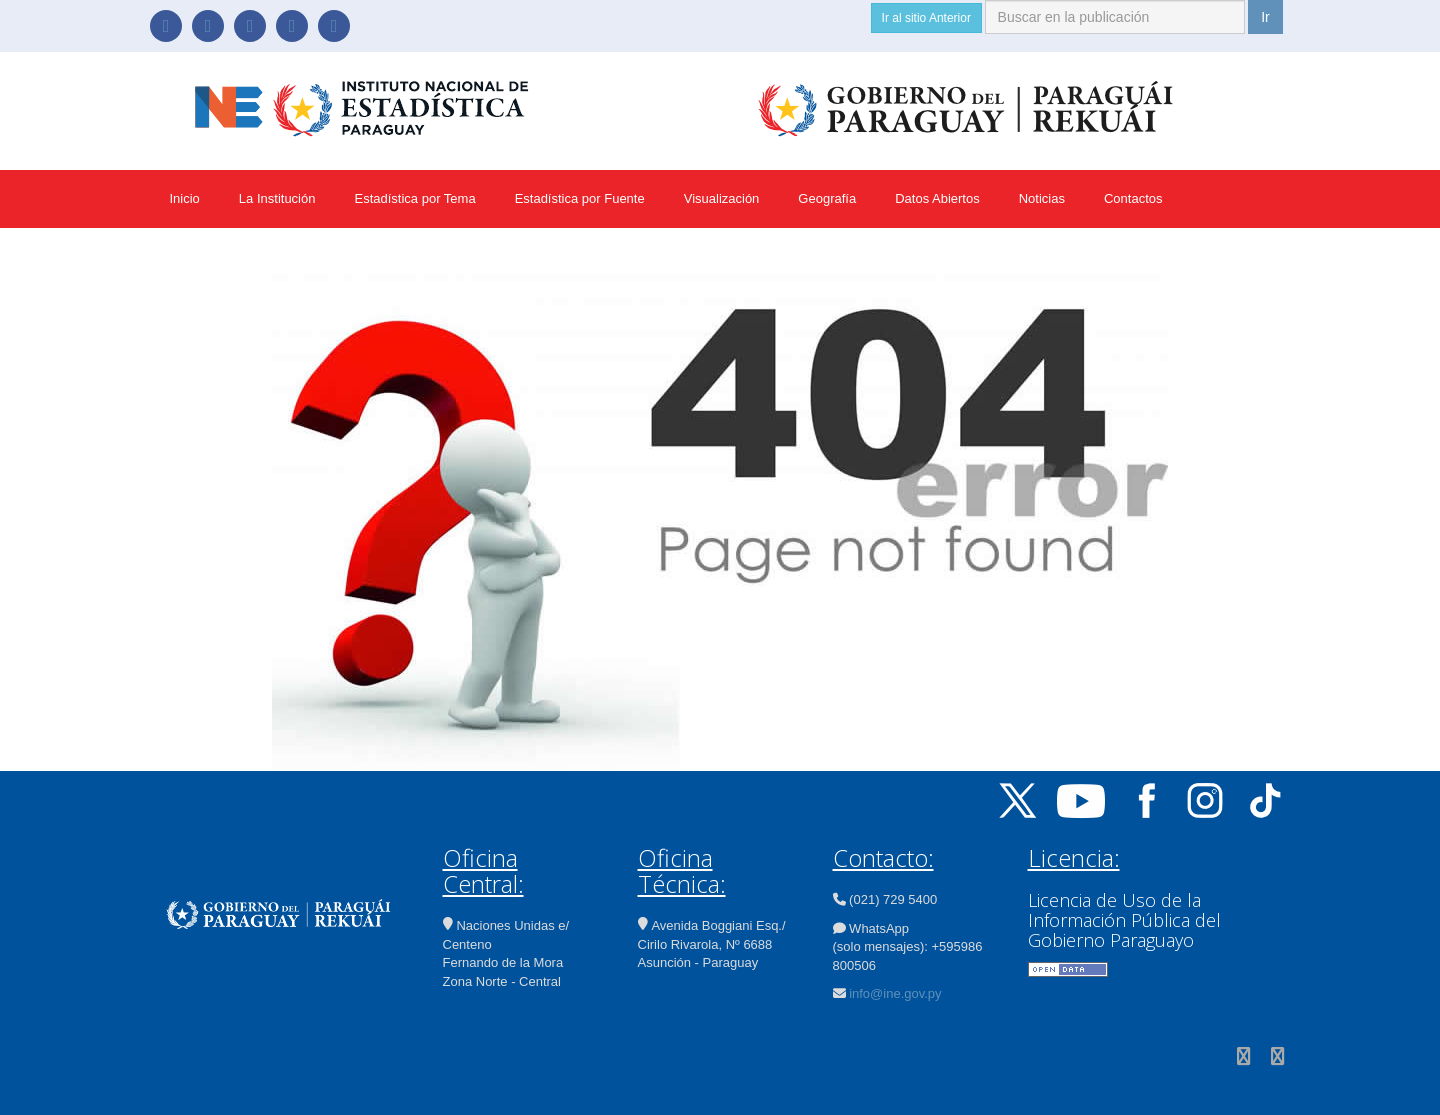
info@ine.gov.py (895, 993)
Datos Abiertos (937, 198)
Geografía (827, 198)
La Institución (277, 198)
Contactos (1133, 198)
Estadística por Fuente (580, 198)
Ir (1265, 17)
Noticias (1042, 198)
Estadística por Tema (414, 198)
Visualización (722, 198)
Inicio (185, 198)
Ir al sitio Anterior (926, 18)
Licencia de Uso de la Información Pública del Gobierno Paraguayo (1124, 920)
